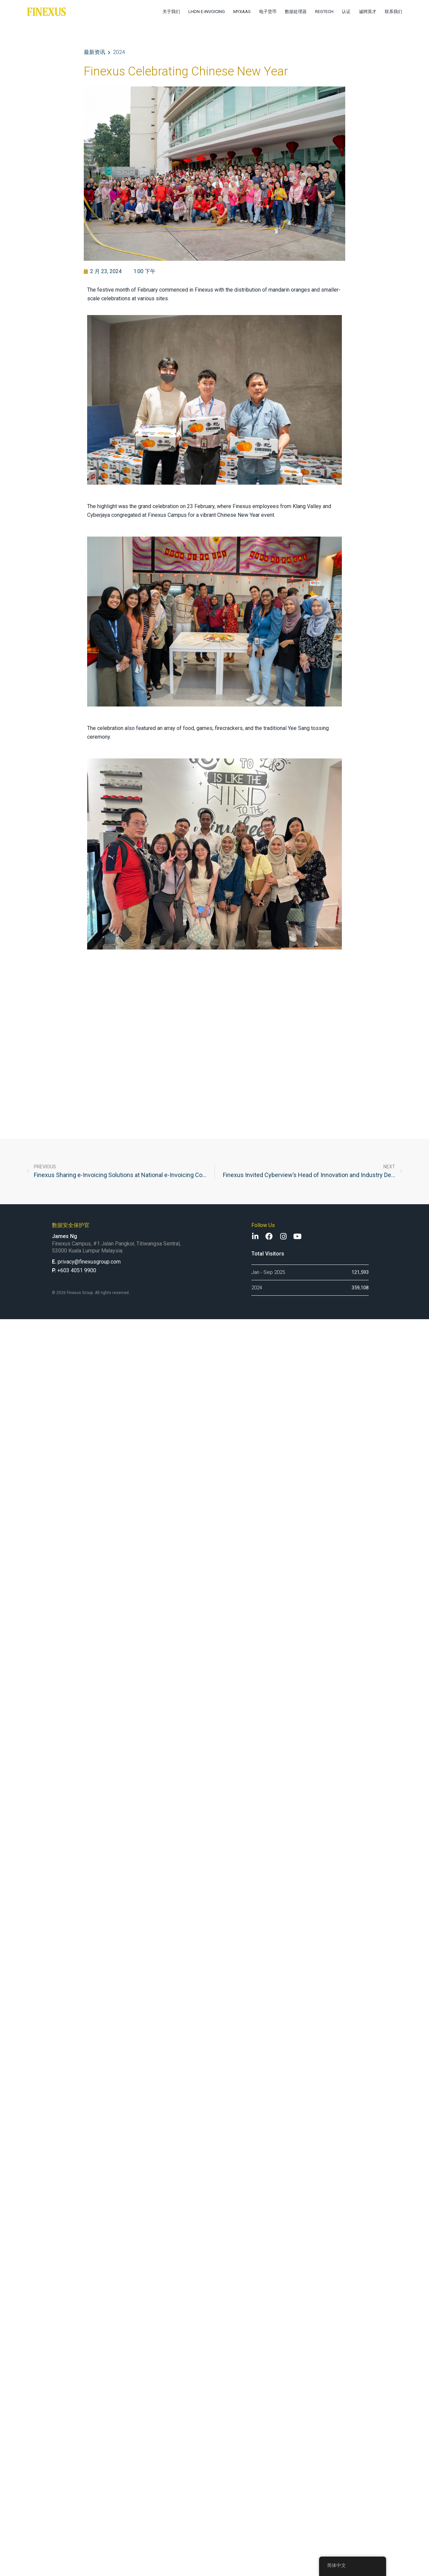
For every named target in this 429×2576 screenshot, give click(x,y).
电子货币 (268, 11)
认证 (346, 11)
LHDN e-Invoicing (206, 11)
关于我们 (171, 11)
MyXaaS (242, 11)
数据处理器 (296, 11)
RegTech (324, 11)
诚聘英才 (367, 11)
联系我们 (393, 11)
